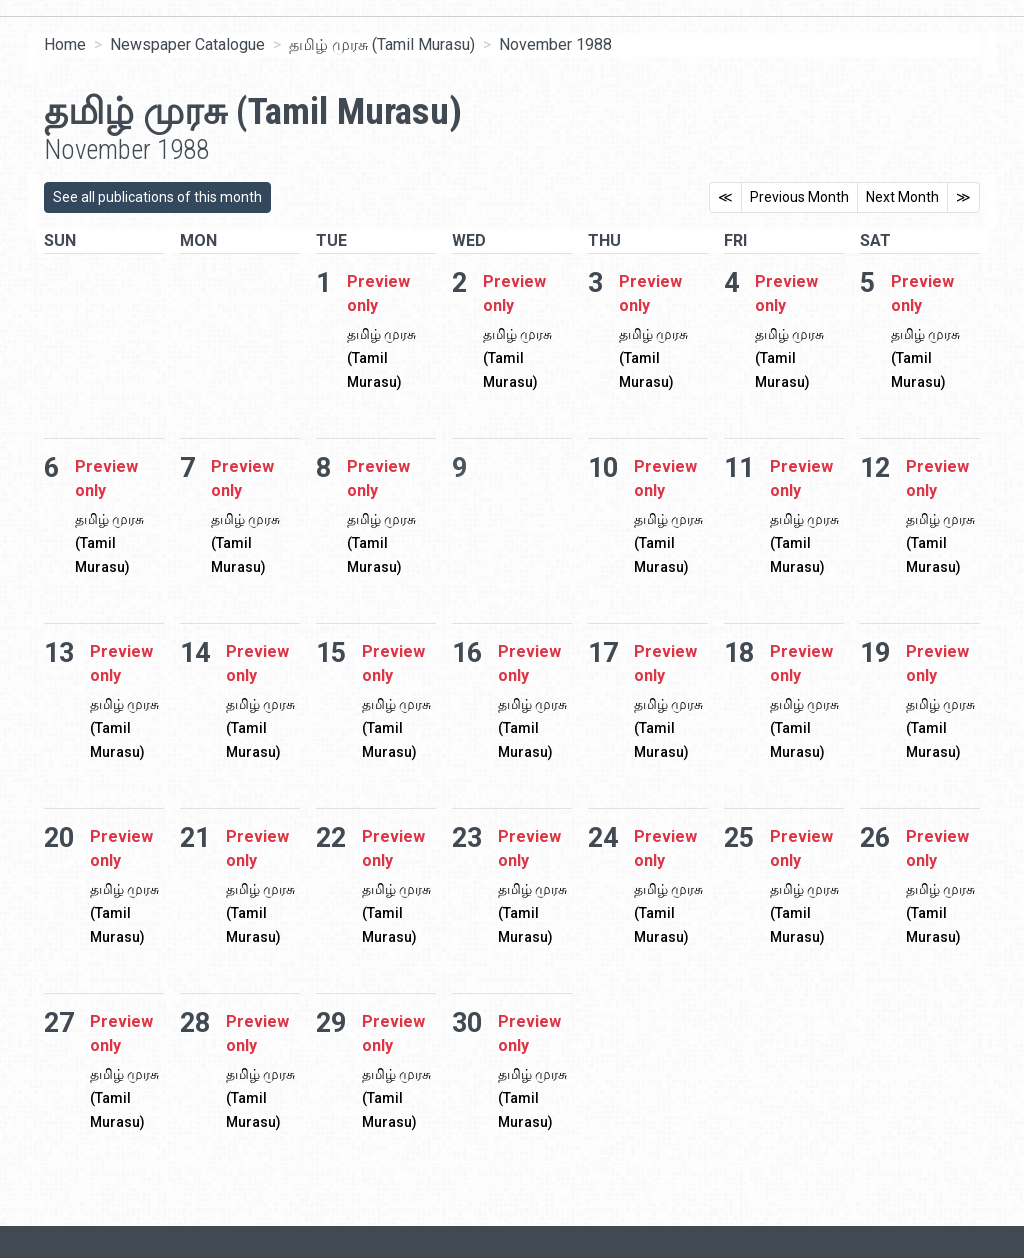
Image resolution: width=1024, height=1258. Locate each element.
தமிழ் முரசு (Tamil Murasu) (382, 44)
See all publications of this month (157, 197)
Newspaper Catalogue (187, 44)
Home (65, 44)
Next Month (902, 197)
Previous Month (799, 197)
